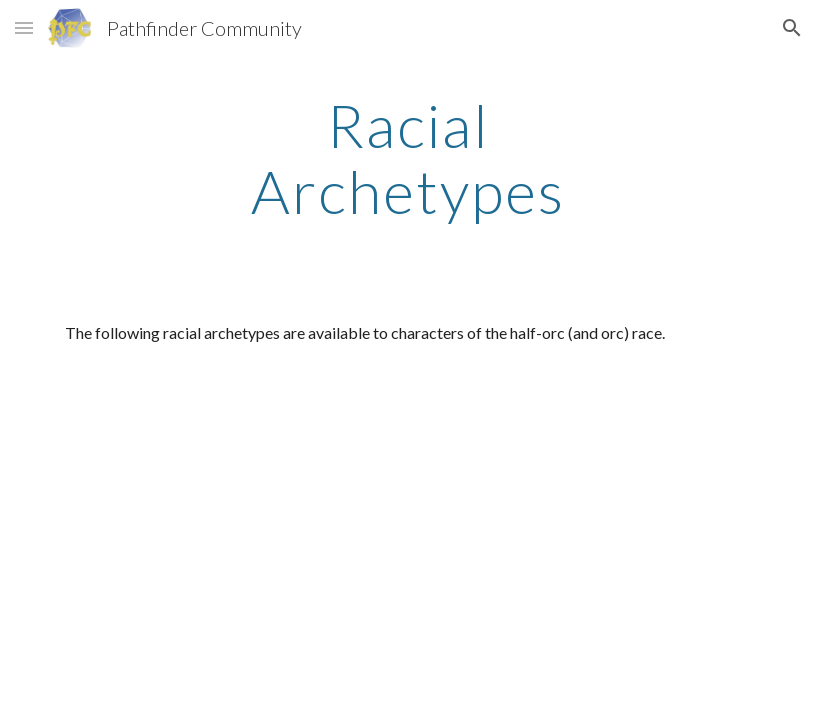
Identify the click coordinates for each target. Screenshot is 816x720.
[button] (24, 27)
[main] (408, 158)
